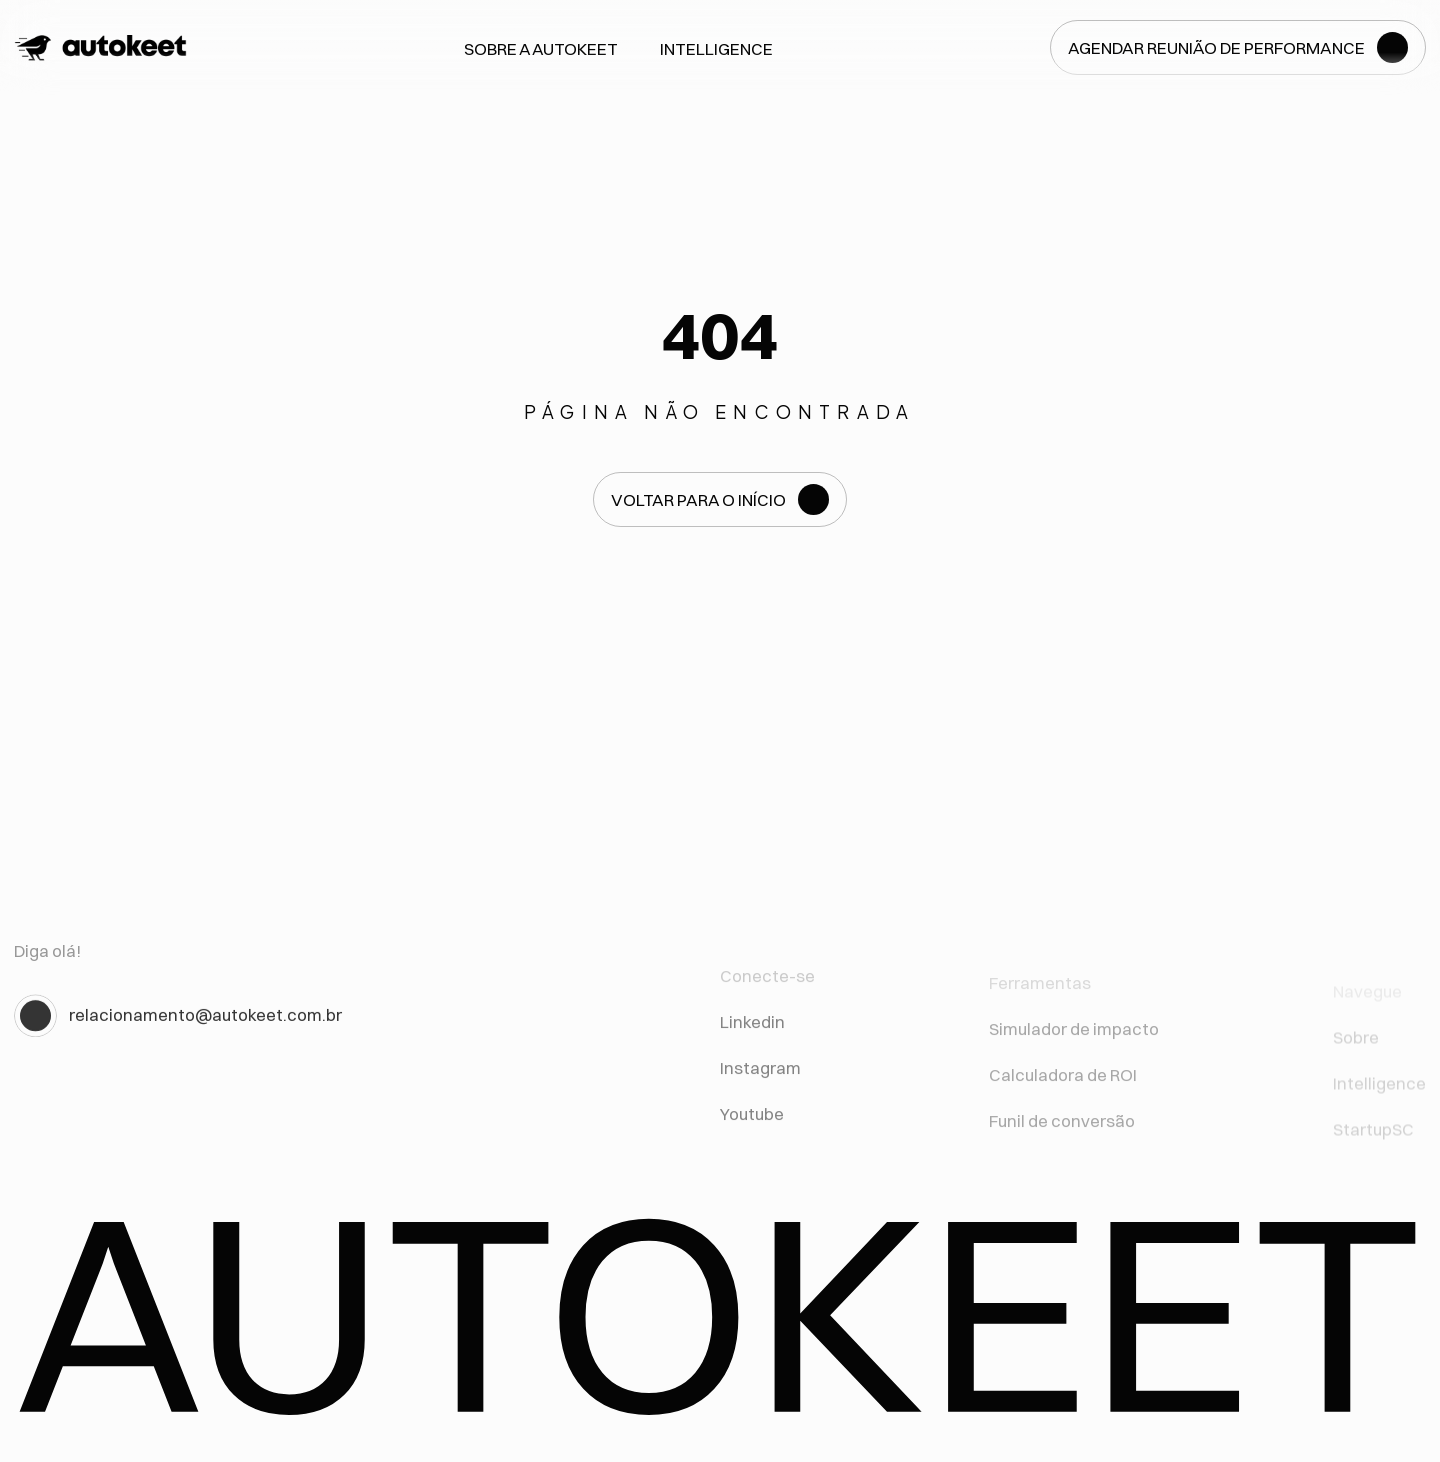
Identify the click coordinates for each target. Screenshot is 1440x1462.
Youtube (752, 1125)
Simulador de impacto (1074, 1043)
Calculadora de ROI (1063, 1090)
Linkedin (752, 1033)
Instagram (760, 1079)
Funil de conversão (1062, 1136)
